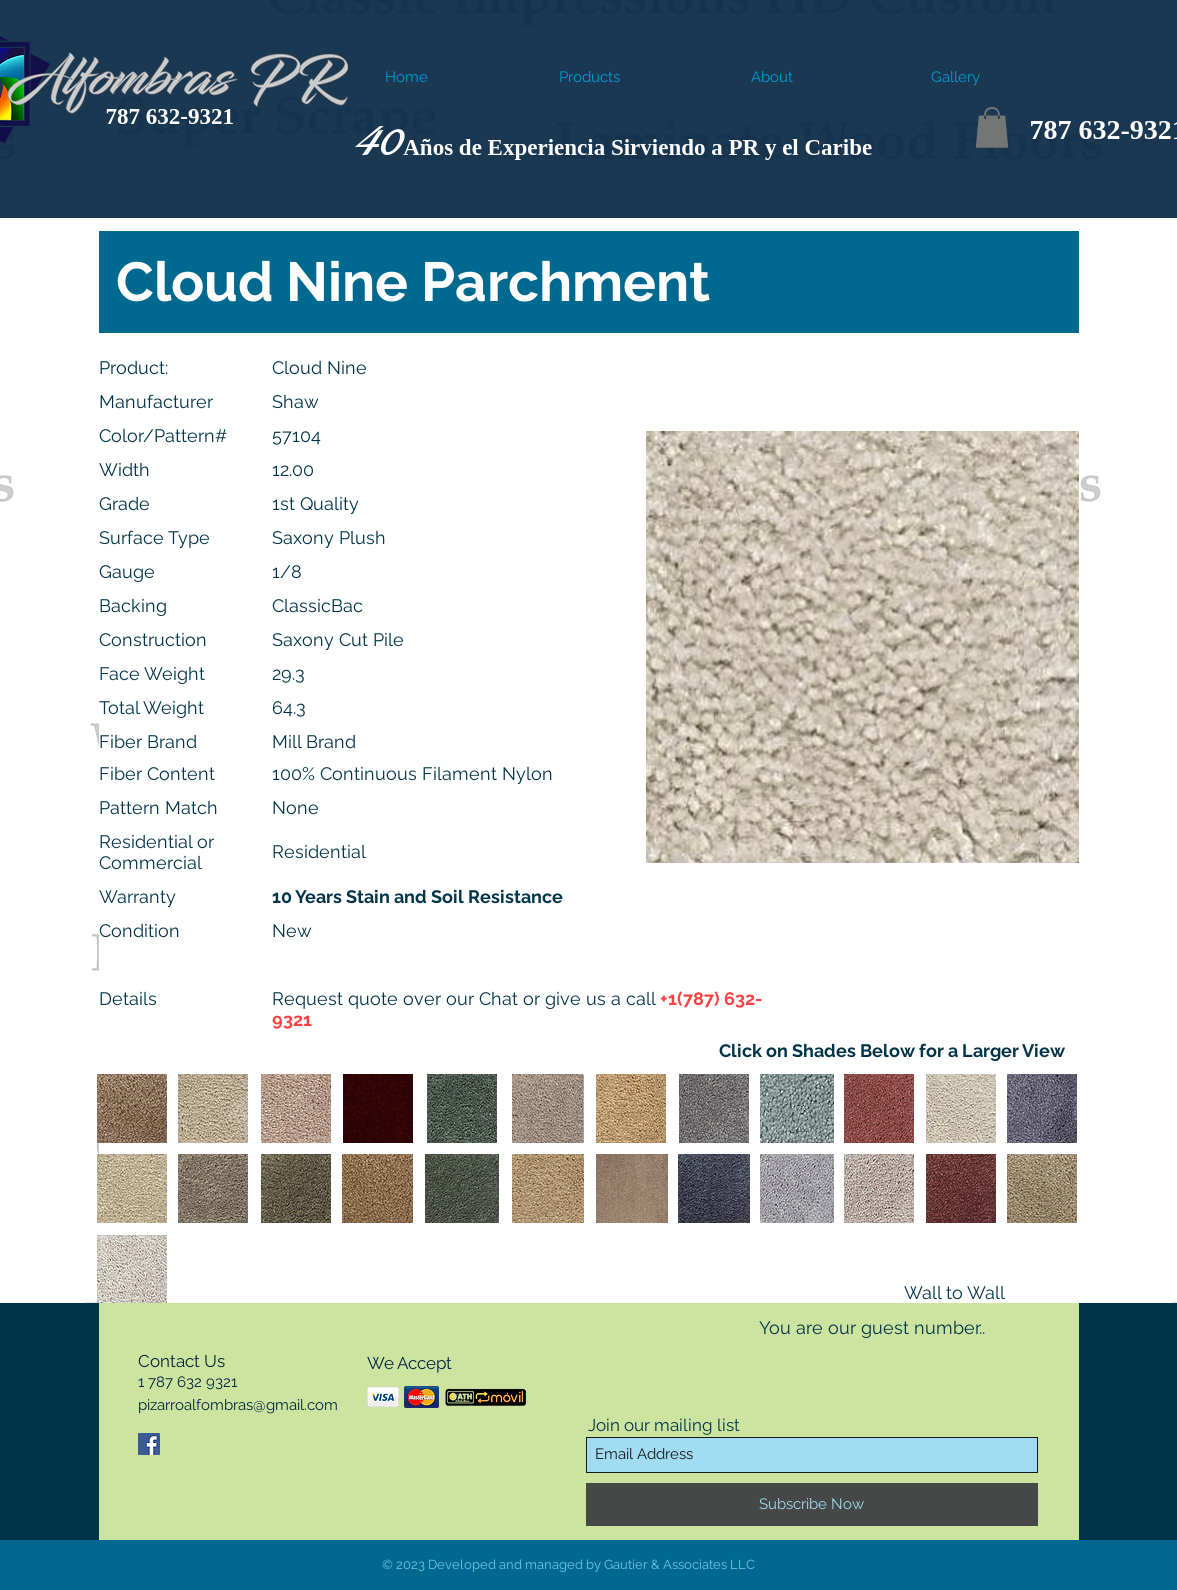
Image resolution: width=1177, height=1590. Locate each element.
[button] (992, 127)
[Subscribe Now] (812, 1504)
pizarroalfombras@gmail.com (238, 1405)
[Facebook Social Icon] (149, 1444)
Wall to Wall (954, 1292)
